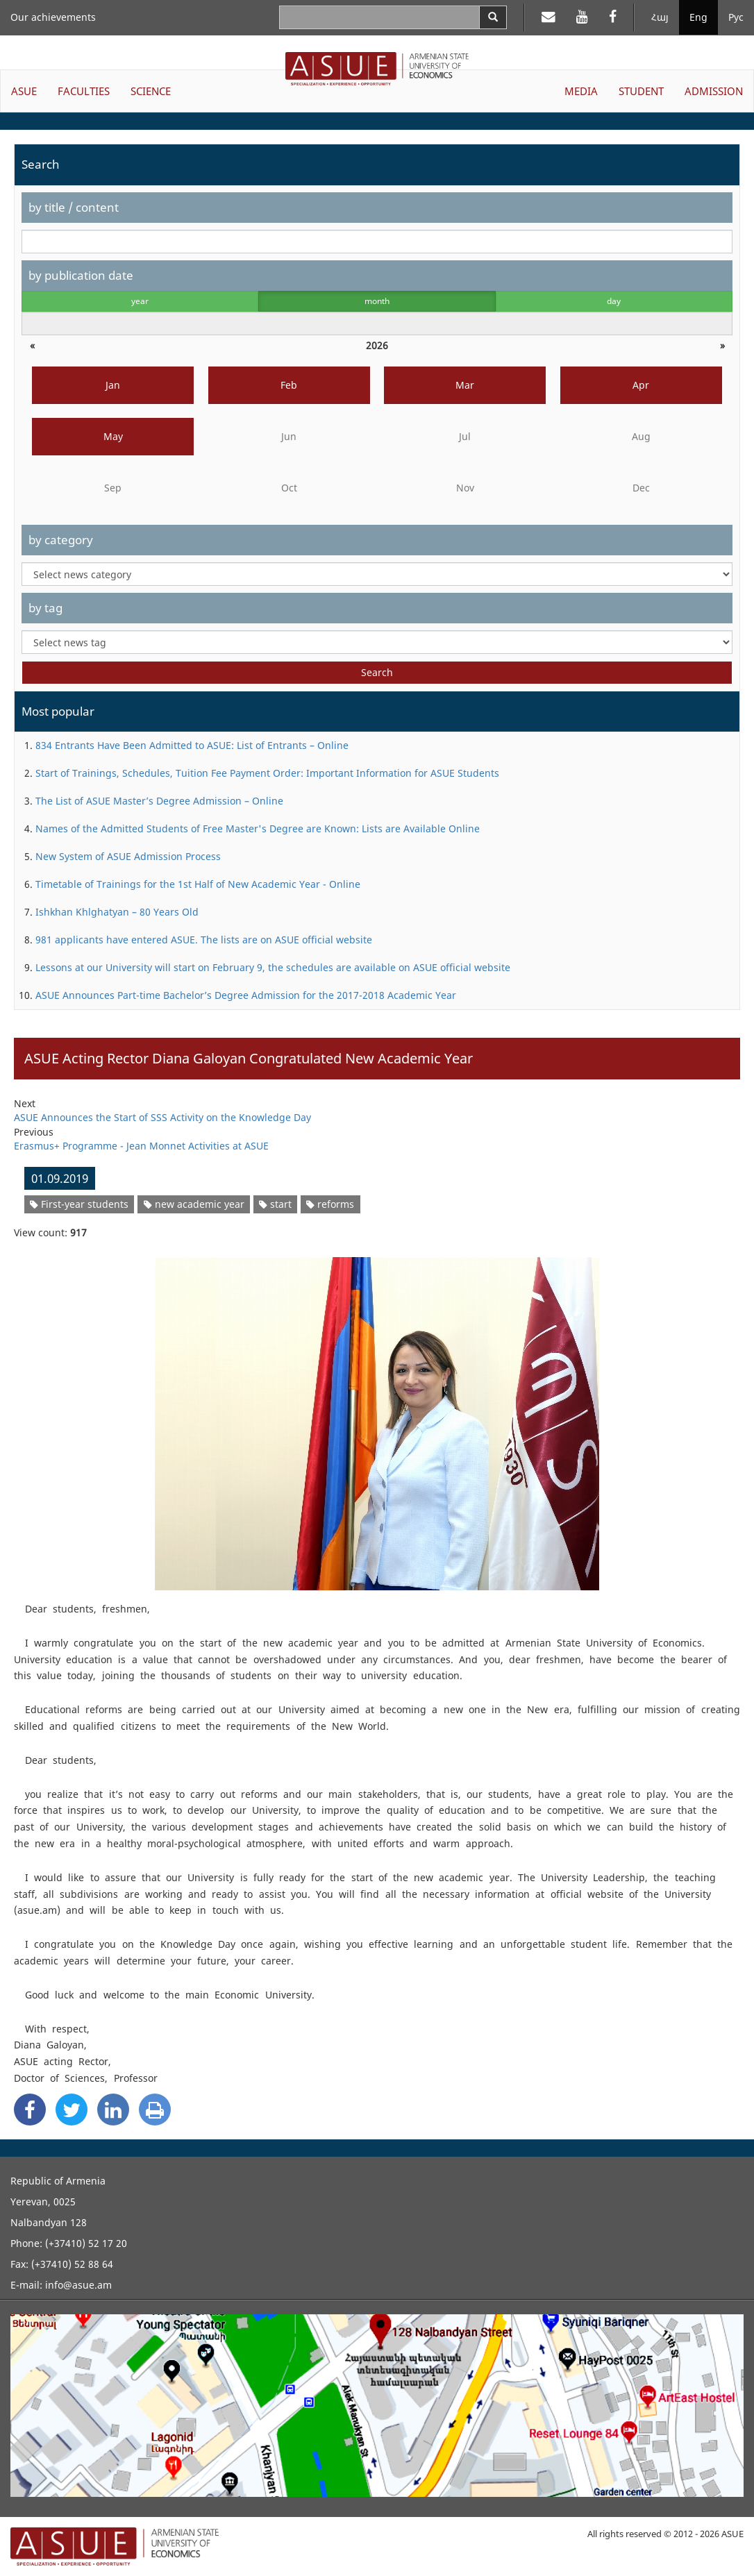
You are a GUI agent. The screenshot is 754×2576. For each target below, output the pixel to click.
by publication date (80, 275)
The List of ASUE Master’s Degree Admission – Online (159, 800)
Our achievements (53, 17)
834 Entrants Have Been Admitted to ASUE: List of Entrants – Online (192, 745)
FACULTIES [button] (84, 91)
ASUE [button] (24, 91)
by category (60, 540)
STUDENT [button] (641, 91)
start (275, 1204)
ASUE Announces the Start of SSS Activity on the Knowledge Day (162, 1117)
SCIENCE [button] (151, 91)
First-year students (79, 1204)
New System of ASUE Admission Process (128, 856)
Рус (736, 17)
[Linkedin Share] (113, 2109)
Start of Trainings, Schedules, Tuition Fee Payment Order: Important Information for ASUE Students (267, 773)
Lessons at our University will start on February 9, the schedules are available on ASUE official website (272, 967)
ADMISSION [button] (714, 91)
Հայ (660, 17)
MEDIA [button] (581, 91)
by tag (45, 608)
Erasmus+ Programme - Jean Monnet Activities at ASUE (141, 1145)
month (377, 301)
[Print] (155, 2109)
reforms (330, 1204)
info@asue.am (78, 2284)
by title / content (73, 207)
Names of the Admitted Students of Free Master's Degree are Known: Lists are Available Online (257, 828)
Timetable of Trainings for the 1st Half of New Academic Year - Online (197, 884)
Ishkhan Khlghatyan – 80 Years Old (117, 911)
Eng (698, 17)
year (140, 301)
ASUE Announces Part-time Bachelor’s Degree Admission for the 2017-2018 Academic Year (245, 995)
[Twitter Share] (71, 2109)
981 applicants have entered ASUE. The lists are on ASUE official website (203, 939)
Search (377, 672)
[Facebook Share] (30, 2109)
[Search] (493, 17)
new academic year (194, 1204)
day (614, 301)
